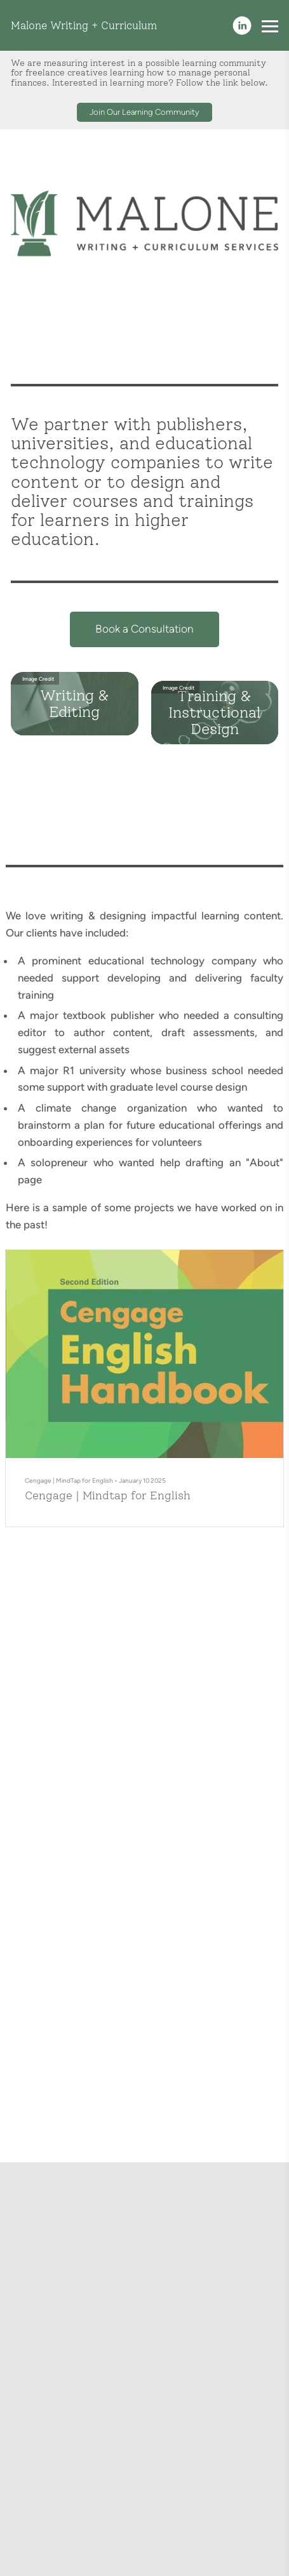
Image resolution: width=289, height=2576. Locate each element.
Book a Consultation (144, 632)
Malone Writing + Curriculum (84, 25)
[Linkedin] (242, 25)
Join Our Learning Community (144, 112)
